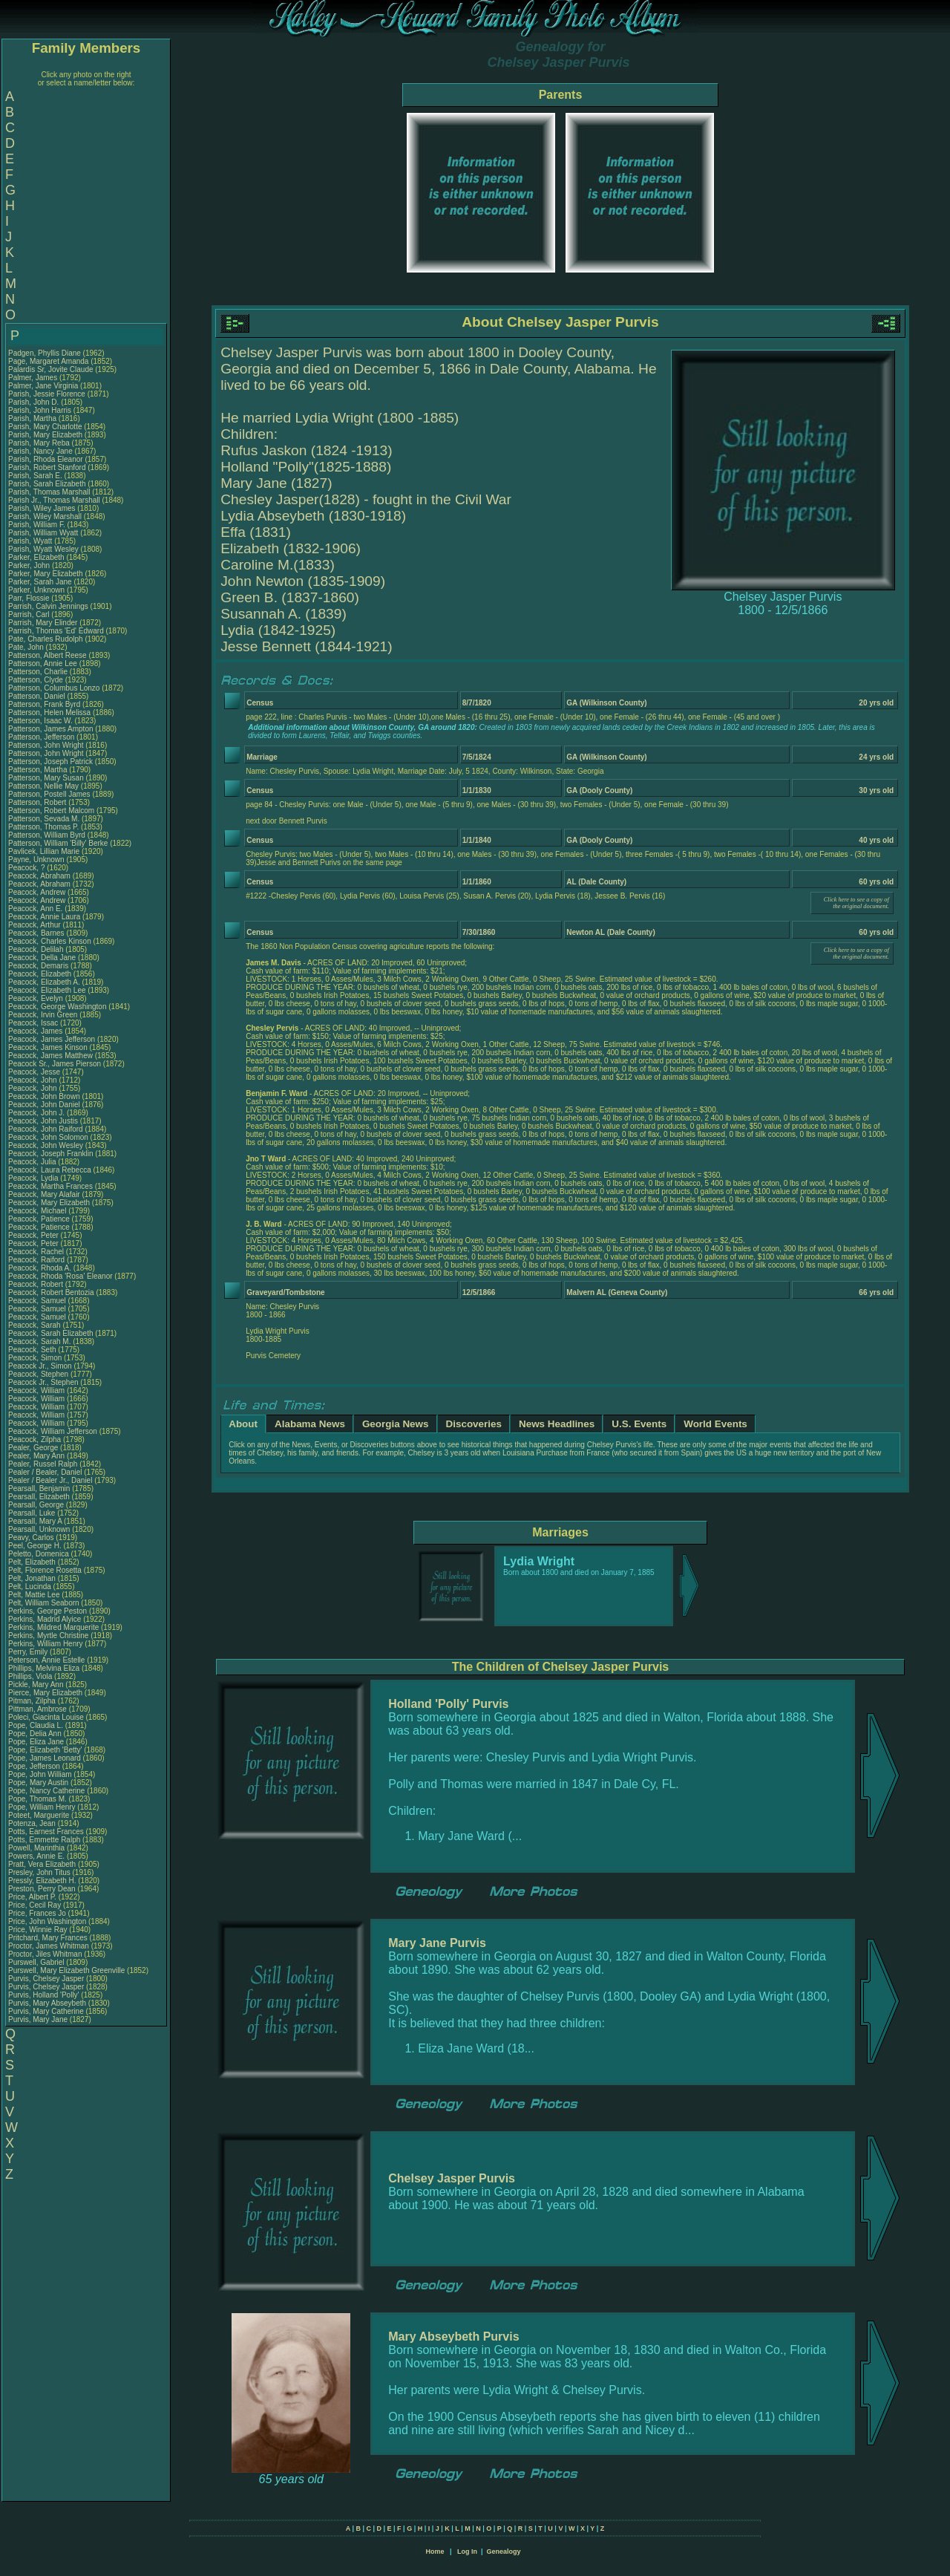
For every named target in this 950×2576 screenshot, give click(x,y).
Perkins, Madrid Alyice (44, 1619)
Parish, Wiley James (42, 508)
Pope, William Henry (42, 1807)
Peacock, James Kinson (48, 1047)
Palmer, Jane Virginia (43, 386)
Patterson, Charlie (39, 672)
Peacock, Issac (34, 1023)
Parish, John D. (33, 402)
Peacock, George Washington (57, 1006)
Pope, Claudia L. (35, 1725)
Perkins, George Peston (47, 1611)
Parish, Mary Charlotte (45, 427)
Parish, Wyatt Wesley (43, 549)
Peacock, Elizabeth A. (44, 982)
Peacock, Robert (36, 1284)
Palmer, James (33, 378)
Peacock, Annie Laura (44, 917)
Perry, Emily (29, 1652)
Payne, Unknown (37, 859)
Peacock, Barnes (37, 933)
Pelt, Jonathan (33, 1578)
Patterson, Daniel (38, 696)
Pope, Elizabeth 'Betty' (45, 1750)
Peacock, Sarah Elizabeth (51, 1333)
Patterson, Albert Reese (47, 655)
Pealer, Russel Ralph (42, 1464)
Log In (467, 2551)
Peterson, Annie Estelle (46, 1660)
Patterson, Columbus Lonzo (53, 688)
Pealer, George (34, 1448)
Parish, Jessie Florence (46, 394)
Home (434, 2551)
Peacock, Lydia (34, 1178)
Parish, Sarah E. (35, 476)
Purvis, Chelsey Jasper (46, 1979)
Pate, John (27, 647)
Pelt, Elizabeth (33, 1562)
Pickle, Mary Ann (35, 1684)
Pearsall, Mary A (35, 1521)
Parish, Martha (33, 418)
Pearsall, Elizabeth (40, 1497)
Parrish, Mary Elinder (42, 623)
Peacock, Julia (33, 1162)
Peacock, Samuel (38, 1301)
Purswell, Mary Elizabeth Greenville (66, 1970)
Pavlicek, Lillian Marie (43, 851)
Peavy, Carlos (32, 1537)
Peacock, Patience (40, 1219)
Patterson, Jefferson (42, 737)
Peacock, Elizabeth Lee (47, 990)
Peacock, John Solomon (48, 1137)
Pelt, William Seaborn (43, 1603)
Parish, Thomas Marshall (49, 492)
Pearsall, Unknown (40, 1529)
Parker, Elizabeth (37, 557)
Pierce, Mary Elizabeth (45, 1693)
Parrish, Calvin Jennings (48, 606)
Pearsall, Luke (32, 1513)
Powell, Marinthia (37, 1848)
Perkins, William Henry (45, 1644)
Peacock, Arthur (35, 925)
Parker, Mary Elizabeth (45, 574)
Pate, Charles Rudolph (45, 639)
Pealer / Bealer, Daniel (46, 1472)
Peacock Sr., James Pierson (54, 1064)
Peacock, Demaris (39, 966)
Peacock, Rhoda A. (39, 1268)
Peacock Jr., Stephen (44, 1382)
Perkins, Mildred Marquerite (53, 1627)
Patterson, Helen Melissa (49, 712)
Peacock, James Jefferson (51, 1039)
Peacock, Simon (36, 1358)
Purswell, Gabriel (37, 1962)
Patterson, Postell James (49, 794)
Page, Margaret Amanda (48, 361)
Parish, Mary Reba (39, 443)
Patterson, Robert (38, 802)
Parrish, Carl (29, 614)
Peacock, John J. (36, 1113)
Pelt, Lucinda (30, 1586)
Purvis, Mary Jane (38, 2019)
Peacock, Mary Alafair (44, 1194)
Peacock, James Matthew (50, 1055)
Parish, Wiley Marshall (45, 516)
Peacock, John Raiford (45, 1129)
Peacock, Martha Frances (50, 1186)
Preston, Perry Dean (42, 1889)
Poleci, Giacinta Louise (46, 1717)
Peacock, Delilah (36, 949)
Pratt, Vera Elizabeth (42, 1864)
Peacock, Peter (34, 1235)
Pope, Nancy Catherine (46, 1791)
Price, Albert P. (32, 1897)
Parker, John (30, 565)
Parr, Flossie (29, 598)
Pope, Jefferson (35, 1766)
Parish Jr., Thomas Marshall (54, 500)
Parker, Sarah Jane (40, 582)
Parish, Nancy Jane (40, 451)
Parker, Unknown (37, 590)
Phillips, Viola (31, 1676)
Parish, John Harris (39, 410)
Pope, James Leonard (44, 1758)
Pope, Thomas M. (37, 1799)
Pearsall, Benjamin (40, 1488)
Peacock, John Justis (43, 1121)
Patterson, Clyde (36, 680)
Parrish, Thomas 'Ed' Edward (56, 631)
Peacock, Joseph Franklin (51, 1154)
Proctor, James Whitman (48, 1946)
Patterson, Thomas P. (43, 827)
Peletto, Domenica (39, 1554)
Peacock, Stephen (39, 1374)
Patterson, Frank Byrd (44, 704)
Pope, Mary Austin (38, 1782)
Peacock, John (33, 1080)
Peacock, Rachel (37, 1252)
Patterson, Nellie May (43, 786)
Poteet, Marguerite (39, 1815)
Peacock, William (37, 1390)
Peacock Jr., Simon (40, 1366)
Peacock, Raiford (37, 1260)
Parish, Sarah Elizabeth (47, 484)
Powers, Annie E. (36, 1856)
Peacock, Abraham (40, 876)
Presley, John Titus (39, 1872)
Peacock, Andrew (38, 892)
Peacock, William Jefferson (52, 1431)
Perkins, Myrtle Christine (48, 1635)
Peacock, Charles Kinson (49, 941)
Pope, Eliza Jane (36, 1742)
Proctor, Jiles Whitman (45, 1954)
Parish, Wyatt (31, 541)
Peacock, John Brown (44, 1096)
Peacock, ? (27, 868)
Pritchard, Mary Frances (48, 1938)
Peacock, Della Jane (42, 957)
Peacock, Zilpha (35, 1439)
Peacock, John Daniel (44, 1104)
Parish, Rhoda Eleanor (45, 459)
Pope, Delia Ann (35, 1733)
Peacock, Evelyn (36, 998)
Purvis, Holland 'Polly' (43, 1995)
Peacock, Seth (33, 1350)
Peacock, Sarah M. (39, 1341)
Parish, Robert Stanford (47, 467)
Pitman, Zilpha (33, 1701)
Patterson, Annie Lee (42, 663)
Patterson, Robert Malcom (51, 810)
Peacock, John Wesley (45, 1145)
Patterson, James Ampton (51, 729)
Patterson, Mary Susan (46, 778)
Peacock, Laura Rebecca (49, 1170)
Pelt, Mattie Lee (33, 1595)
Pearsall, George (37, 1505)
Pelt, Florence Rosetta (45, 1570)
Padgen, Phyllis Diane (44, 353)
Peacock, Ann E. (35, 908)
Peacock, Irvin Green (42, 1015)
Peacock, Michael (38, 1211)
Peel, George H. (35, 1546)
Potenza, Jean (33, 1823)
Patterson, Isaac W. (40, 721)
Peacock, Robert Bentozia (51, 1292)
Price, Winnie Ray (37, 1930)
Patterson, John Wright (46, 745)
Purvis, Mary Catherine (46, 2011)
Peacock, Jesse (35, 1072)
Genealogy (504, 2551)
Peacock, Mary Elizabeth (49, 1203)
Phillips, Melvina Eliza (43, 1668)
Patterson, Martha (38, 770)
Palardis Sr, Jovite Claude (51, 369)
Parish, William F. (36, 525)
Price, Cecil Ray (34, 1905)
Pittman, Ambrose (38, 1709)
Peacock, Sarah (35, 1325)
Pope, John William (40, 1774)
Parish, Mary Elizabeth (45, 435)
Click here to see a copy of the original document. (856, 903)
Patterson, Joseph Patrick (50, 761)
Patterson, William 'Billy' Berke (58, 843)
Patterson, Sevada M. (43, 819)
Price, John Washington (47, 1921)
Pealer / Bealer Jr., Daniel (51, 1480)
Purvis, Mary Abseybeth (47, 2003)
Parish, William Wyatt (43, 533)
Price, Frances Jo (37, 1913)
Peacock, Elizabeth (40, 974)
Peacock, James (36, 1031)
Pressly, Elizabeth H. (42, 1880)
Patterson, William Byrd (46, 835)
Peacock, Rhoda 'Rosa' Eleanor (60, 1276)
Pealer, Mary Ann (36, 1456)
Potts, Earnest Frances (46, 1831)
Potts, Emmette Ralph (44, 1840)
